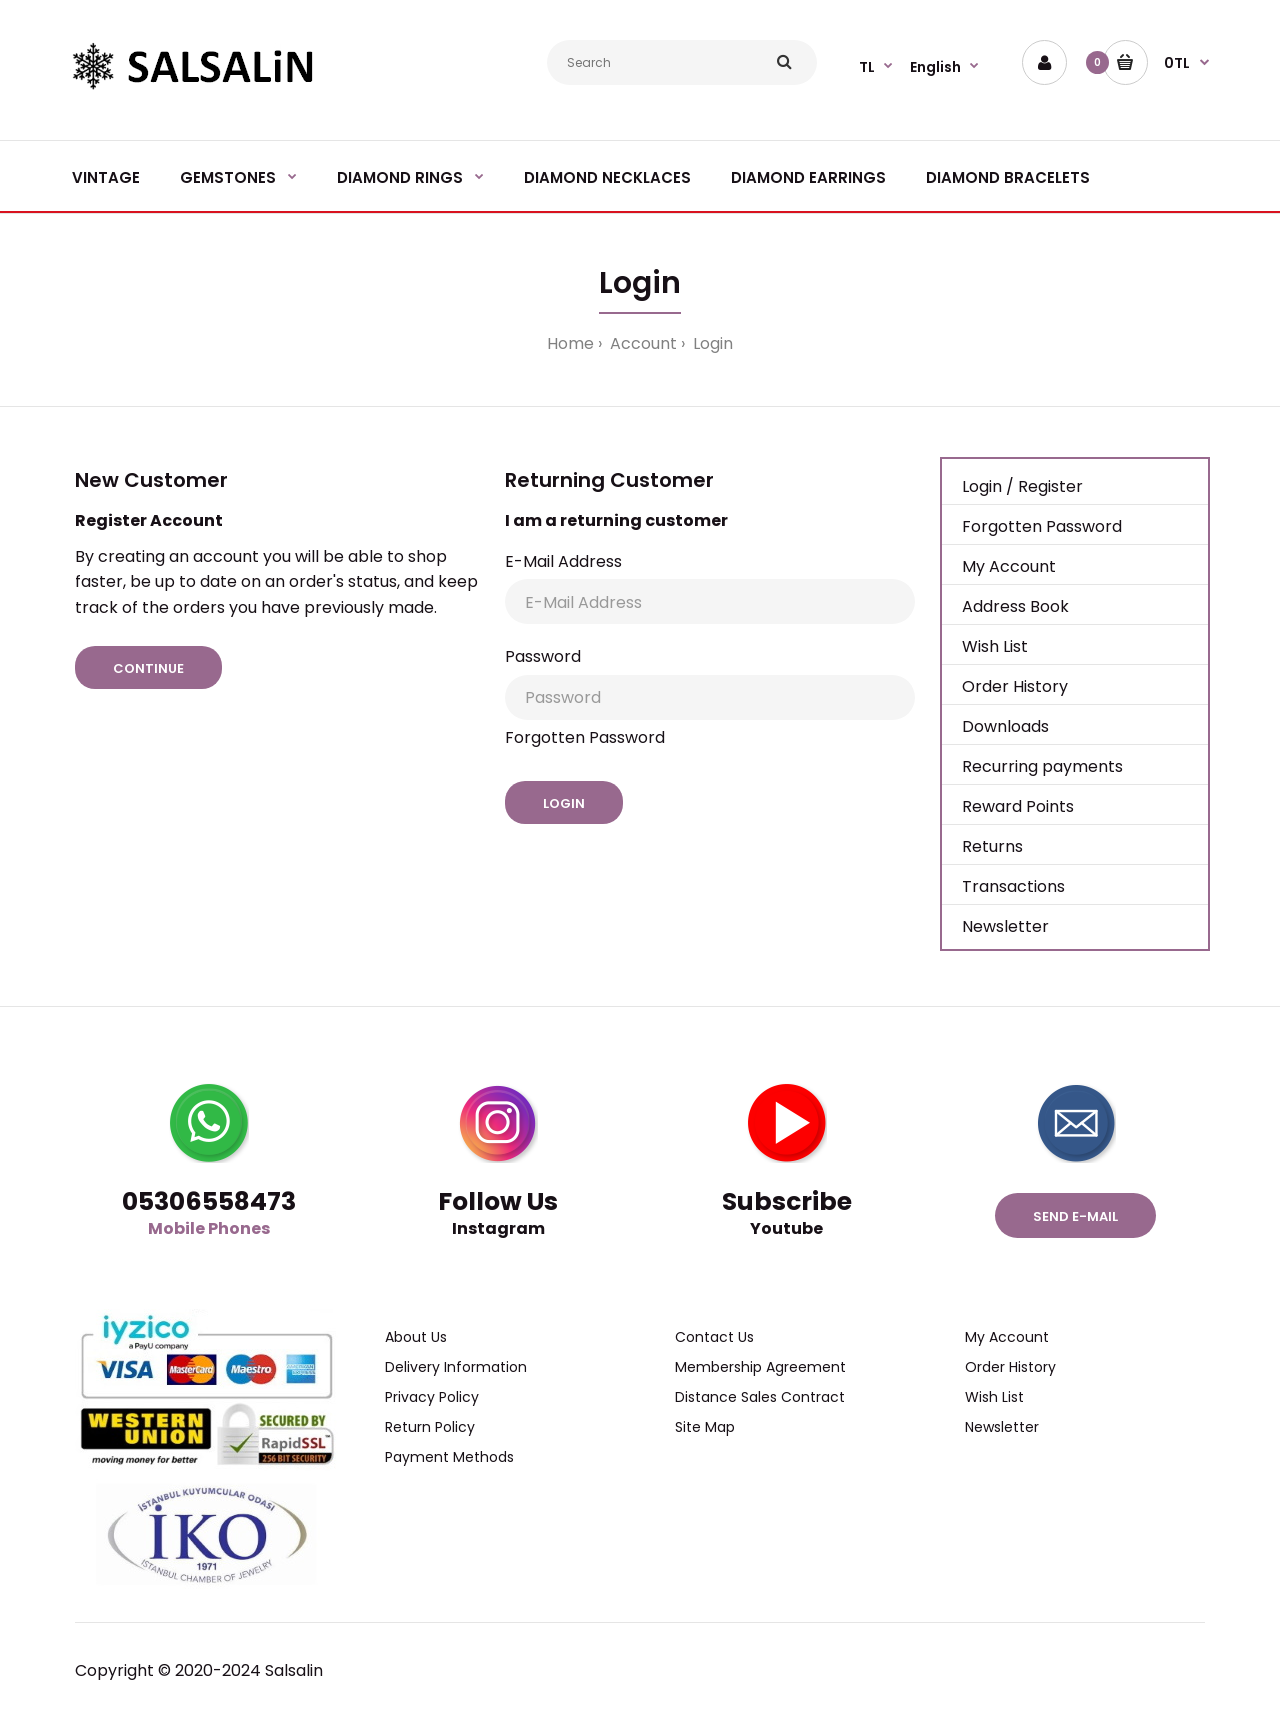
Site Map (705, 1427)
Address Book (1015, 606)
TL (867, 67)
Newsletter (1005, 926)
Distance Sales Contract (760, 1397)
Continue (148, 668)
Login (711, 343)
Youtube (786, 1228)
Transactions (1013, 886)
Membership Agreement (760, 1367)
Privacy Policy (432, 1397)
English (935, 67)
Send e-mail (1075, 1216)
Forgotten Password (585, 737)
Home (570, 343)
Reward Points (1018, 806)
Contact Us (714, 1337)
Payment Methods (449, 1457)
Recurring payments (1042, 766)
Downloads (1005, 726)
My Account (1009, 566)
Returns (992, 846)
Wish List (995, 646)
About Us (416, 1337)
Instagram (498, 1228)
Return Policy (430, 1427)
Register (1050, 486)
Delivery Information (456, 1367)
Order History (1015, 686)
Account (641, 343)
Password (543, 656)
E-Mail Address (563, 561)
